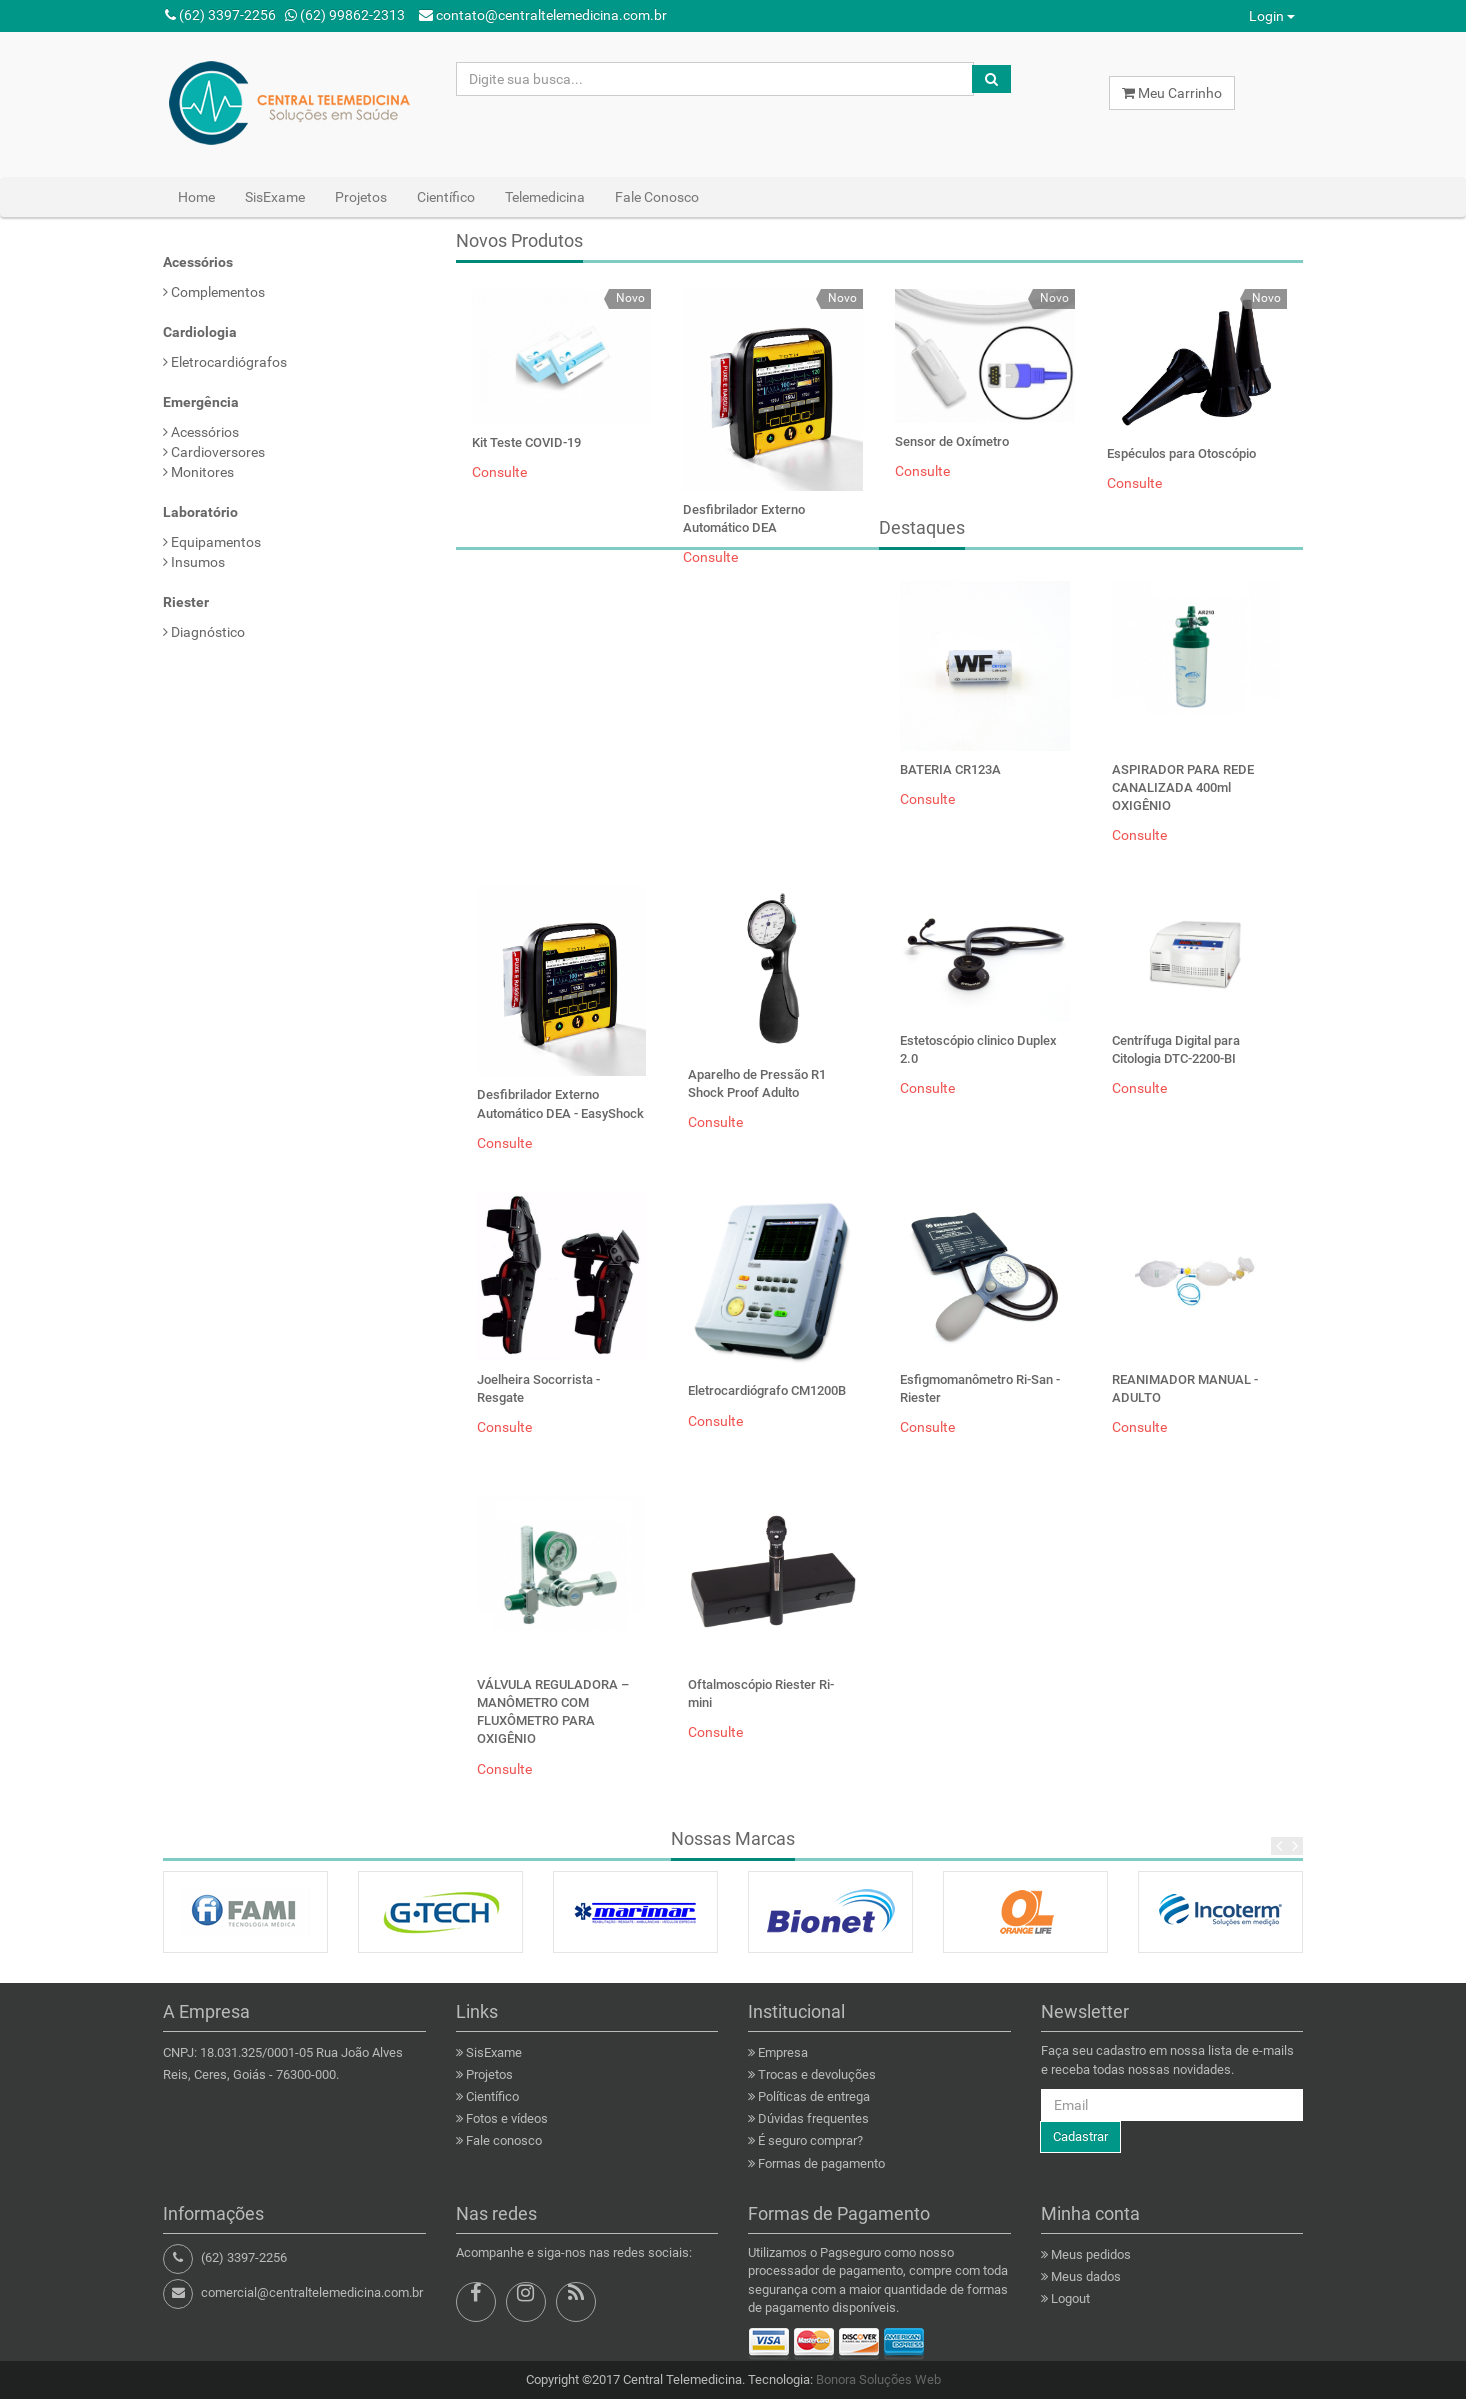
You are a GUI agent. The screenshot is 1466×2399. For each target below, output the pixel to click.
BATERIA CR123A (950, 769)
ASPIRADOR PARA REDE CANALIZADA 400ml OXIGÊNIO (1183, 787)
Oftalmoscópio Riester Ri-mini (761, 1693)
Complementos (214, 292)
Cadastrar (1080, 2136)
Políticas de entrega (814, 2096)
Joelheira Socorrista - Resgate (538, 1388)
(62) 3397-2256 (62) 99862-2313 (285, 15)
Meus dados (1086, 2276)
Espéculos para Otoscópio (1181, 453)
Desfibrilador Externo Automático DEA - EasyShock (560, 1103)
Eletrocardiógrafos (225, 362)
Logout (1070, 2298)
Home (196, 197)
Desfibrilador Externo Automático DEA (744, 518)
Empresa (783, 2052)
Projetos (361, 197)
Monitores (198, 472)
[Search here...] (715, 79)
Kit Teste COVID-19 (526, 442)
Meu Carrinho (1172, 93)
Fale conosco (504, 2140)
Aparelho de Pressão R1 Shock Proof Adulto (757, 1083)
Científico (446, 197)
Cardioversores (214, 452)
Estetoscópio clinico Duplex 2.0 (978, 1049)
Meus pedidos (1091, 2254)
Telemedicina (545, 197)
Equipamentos (212, 542)
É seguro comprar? (810, 2140)
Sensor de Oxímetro (952, 441)
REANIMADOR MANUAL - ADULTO (1185, 1388)
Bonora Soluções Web (878, 2379)
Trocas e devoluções (817, 2074)
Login (1272, 16)
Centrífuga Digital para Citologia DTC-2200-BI (1176, 1049)
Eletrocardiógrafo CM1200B (767, 1390)
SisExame (275, 197)
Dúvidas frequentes (813, 2118)
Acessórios (201, 432)
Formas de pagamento (821, 2163)
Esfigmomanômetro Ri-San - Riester (980, 1388)
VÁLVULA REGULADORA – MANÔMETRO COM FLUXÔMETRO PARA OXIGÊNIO (553, 1712)
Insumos (194, 562)
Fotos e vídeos (507, 2118)
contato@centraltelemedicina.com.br (543, 15)
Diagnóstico (204, 632)
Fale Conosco (657, 197)
